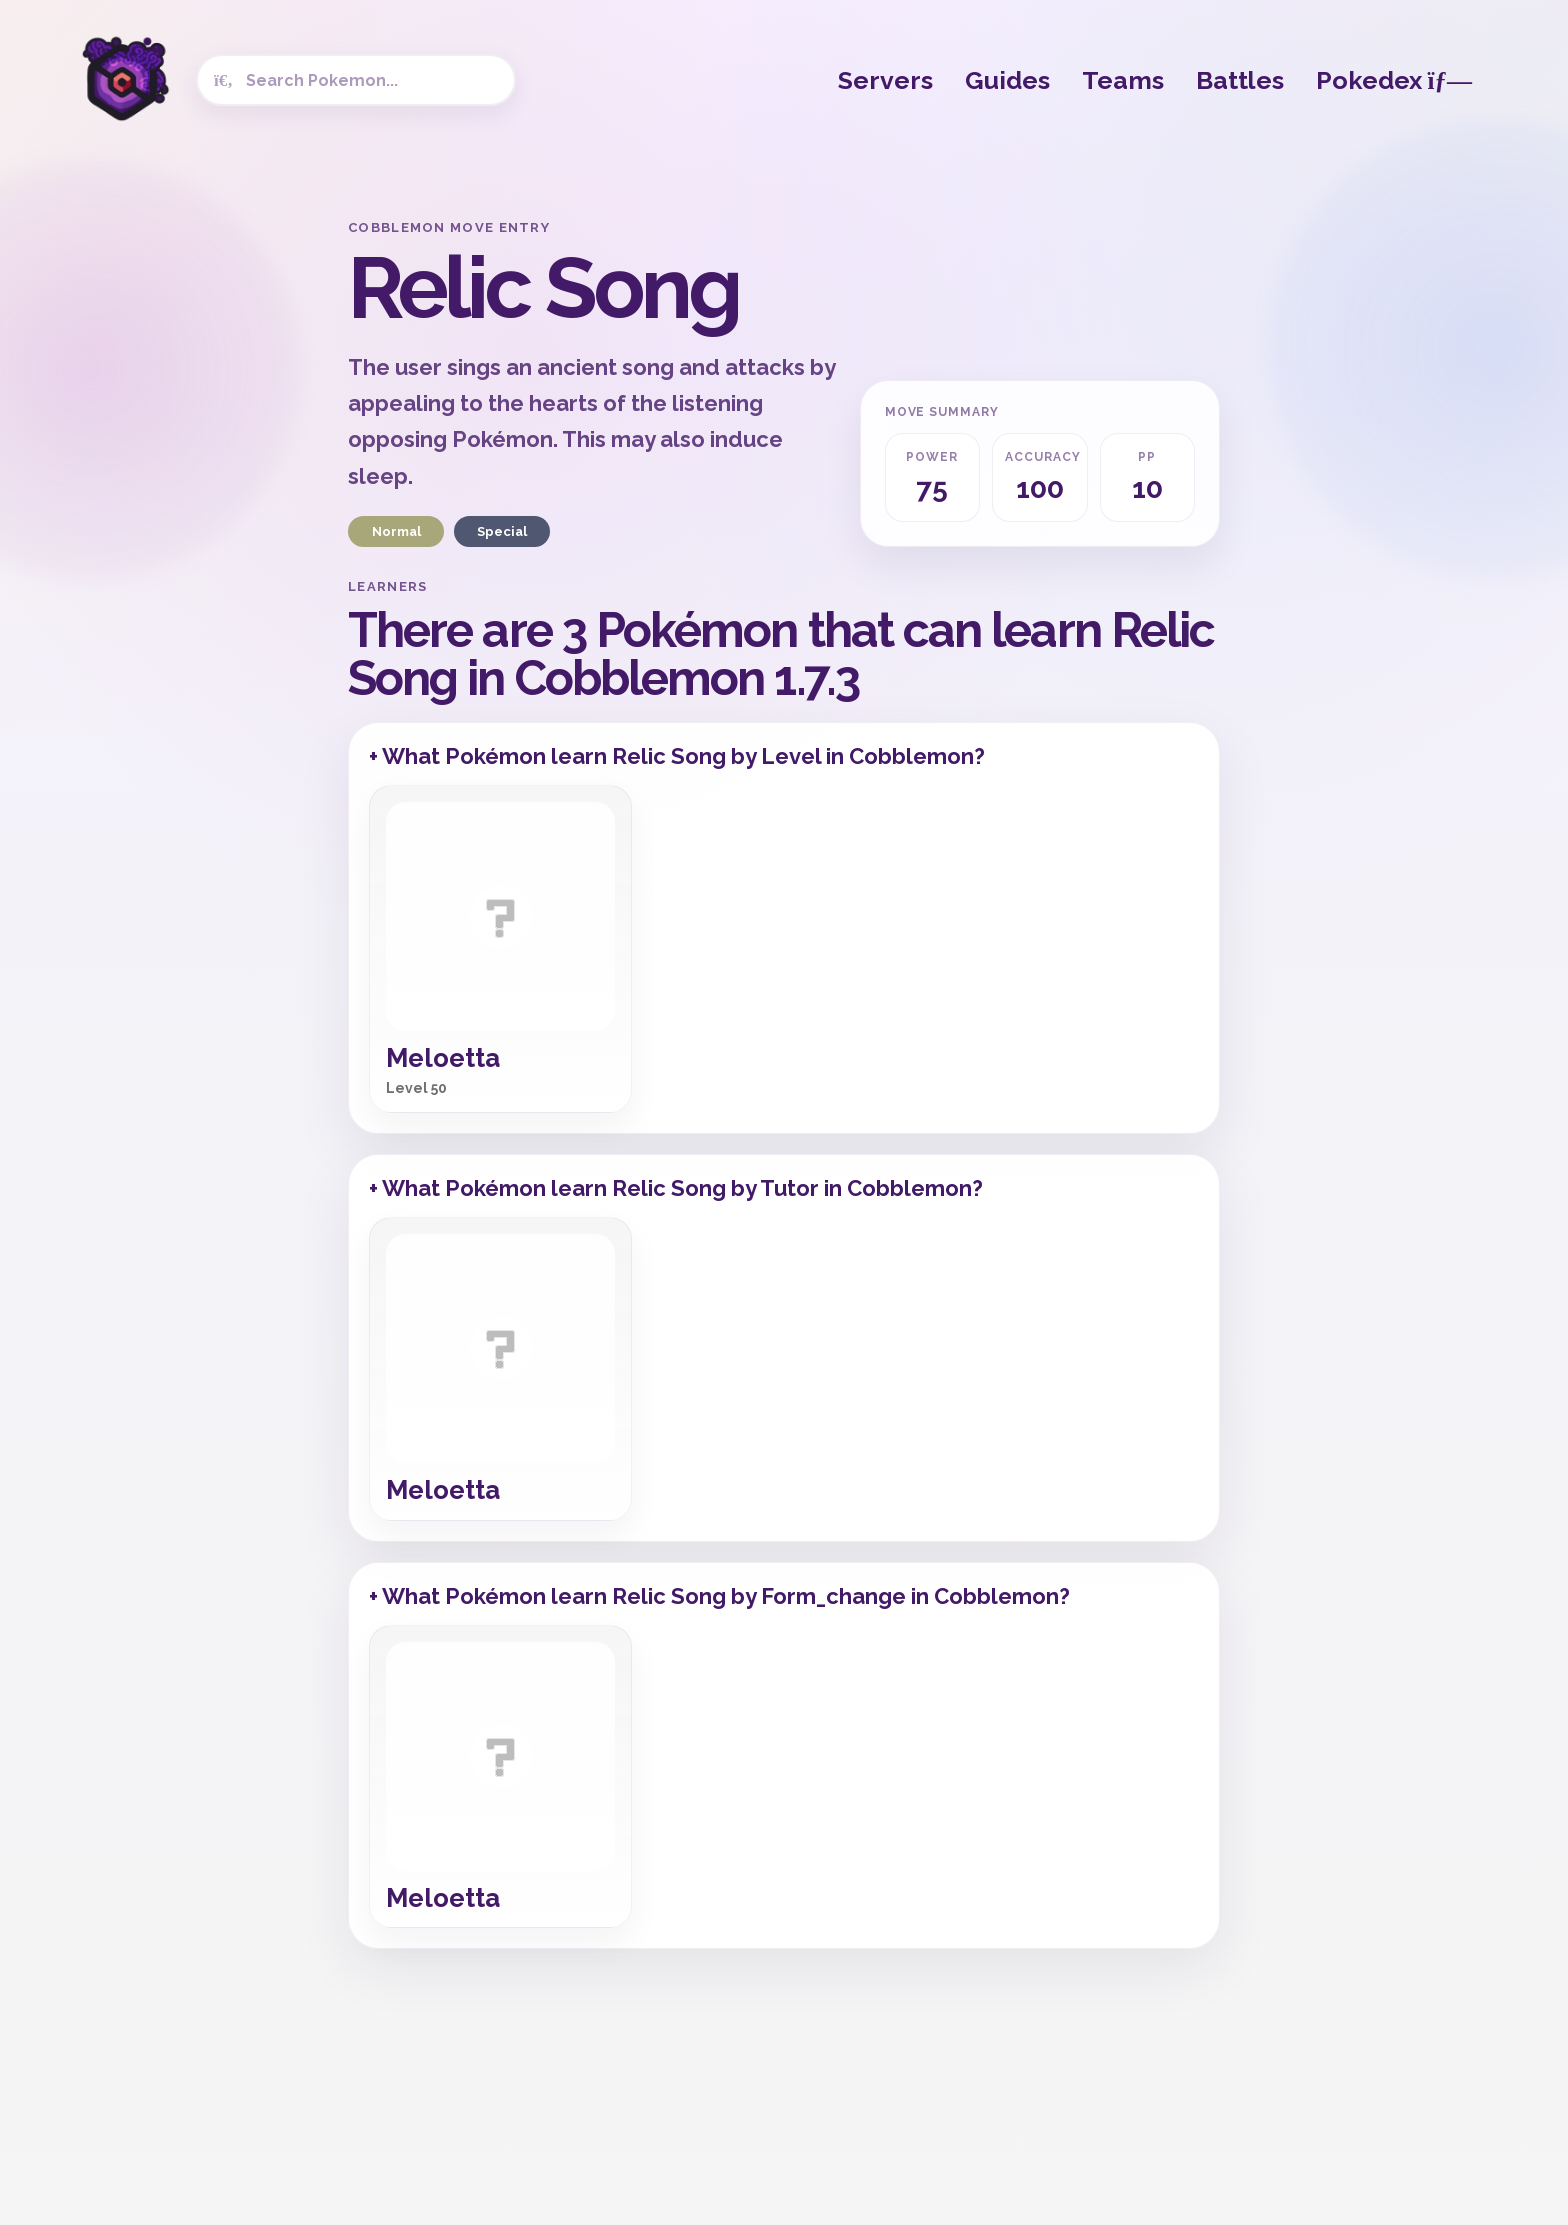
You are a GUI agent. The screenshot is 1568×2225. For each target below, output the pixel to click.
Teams (1123, 80)
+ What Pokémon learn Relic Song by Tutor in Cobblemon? (676, 1188)
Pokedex (1394, 80)
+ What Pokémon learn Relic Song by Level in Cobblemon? (677, 756)
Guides (1007, 80)
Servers (885, 80)
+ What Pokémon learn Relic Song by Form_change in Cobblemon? (719, 1596)
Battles (1240, 80)
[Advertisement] (174, 520)
